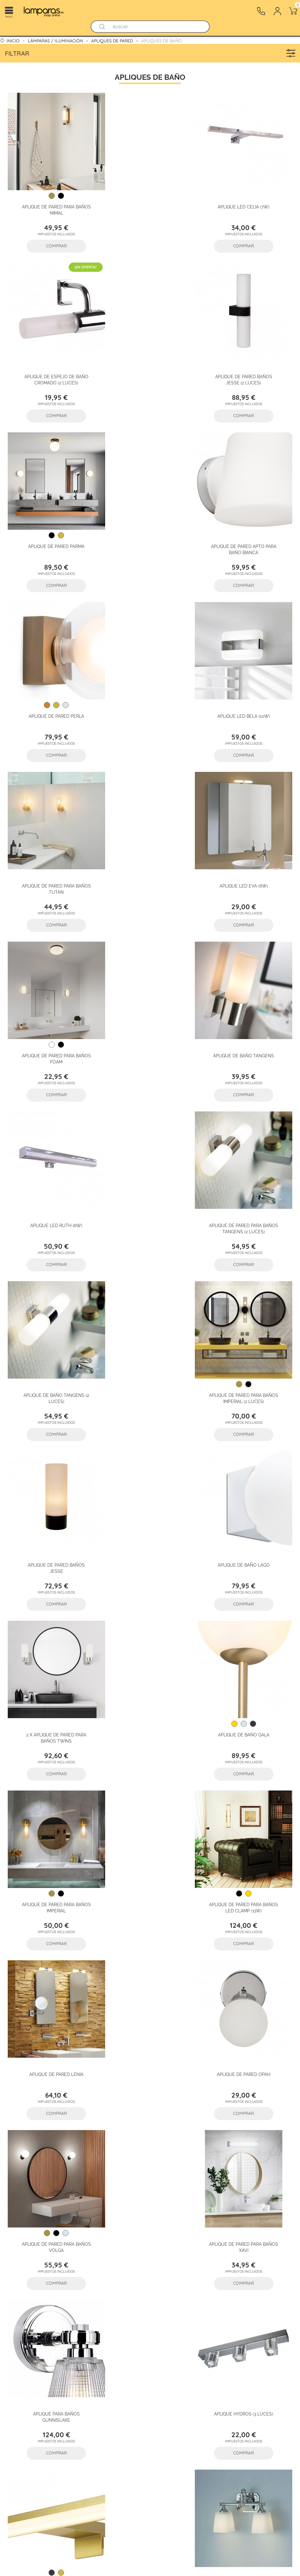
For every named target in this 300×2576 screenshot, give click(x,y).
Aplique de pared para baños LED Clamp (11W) (52, 1347)
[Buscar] (156, 26)
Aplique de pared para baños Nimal (52, 203)
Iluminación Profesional (106, 2388)
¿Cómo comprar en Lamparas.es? (67, 2388)
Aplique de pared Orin (150, 1833)
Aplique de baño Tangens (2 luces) (247, 856)
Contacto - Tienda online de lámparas (67, 2453)
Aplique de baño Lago (247, 1017)
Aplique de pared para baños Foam (150, 693)
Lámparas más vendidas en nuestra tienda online (109, 2486)
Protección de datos (153, 2372)
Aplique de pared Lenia (150, 1343)
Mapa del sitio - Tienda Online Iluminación (155, 2421)
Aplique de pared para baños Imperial (247, 1183)
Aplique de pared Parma (150, 363)
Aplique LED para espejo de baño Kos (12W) (150, 1673)
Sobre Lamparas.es (17, 2379)
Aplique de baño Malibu (150, 1997)
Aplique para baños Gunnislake (247, 1510)
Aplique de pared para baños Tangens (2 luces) (150, 856)
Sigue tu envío (64, 2404)
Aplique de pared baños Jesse (150, 1020)
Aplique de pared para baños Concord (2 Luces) (247, 1673)
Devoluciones (63, 2421)
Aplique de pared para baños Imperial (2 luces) (52, 1020)
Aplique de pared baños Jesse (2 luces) (52, 366)
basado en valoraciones (150, 2270)
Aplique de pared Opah (247, 1343)
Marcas (102, 2453)
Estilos (101, 2421)
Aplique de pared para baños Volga (52, 1510)
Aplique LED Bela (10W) (150, 527)
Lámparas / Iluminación (106, 2372)
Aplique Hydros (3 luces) (52, 1670)
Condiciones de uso (155, 2388)
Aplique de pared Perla (52, 527)
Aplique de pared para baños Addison (247, 1836)
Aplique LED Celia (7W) (150, 200)
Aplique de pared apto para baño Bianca (247, 366)
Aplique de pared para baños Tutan (247, 530)
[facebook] (187, 2371)
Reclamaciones (65, 2437)
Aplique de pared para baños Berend (52, 1836)
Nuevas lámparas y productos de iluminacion (112, 2470)
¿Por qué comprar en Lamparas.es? (22, 2396)
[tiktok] (245, 2371)
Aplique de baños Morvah (247, 1997)
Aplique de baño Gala (150, 1180)
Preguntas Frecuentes (61, 2372)
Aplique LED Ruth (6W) (53, 853)
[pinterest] (264, 2371)
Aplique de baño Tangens (247, 690)
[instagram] (283, 2371)
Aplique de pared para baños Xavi (150, 1510)
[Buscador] (102, 27)
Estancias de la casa (109, 2404)
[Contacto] (261, 11)
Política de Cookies (150, 2404)
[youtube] (225, 2371)
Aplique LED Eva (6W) (52, 690)
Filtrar (151, 53)
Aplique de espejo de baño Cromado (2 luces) (247, 203)
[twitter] (206, 2371)
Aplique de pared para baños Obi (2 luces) (52, 2000)
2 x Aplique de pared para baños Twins (53, 1183)
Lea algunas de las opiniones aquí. (150, 2277)
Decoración (106, 2437)
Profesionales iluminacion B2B (20, 2412)
